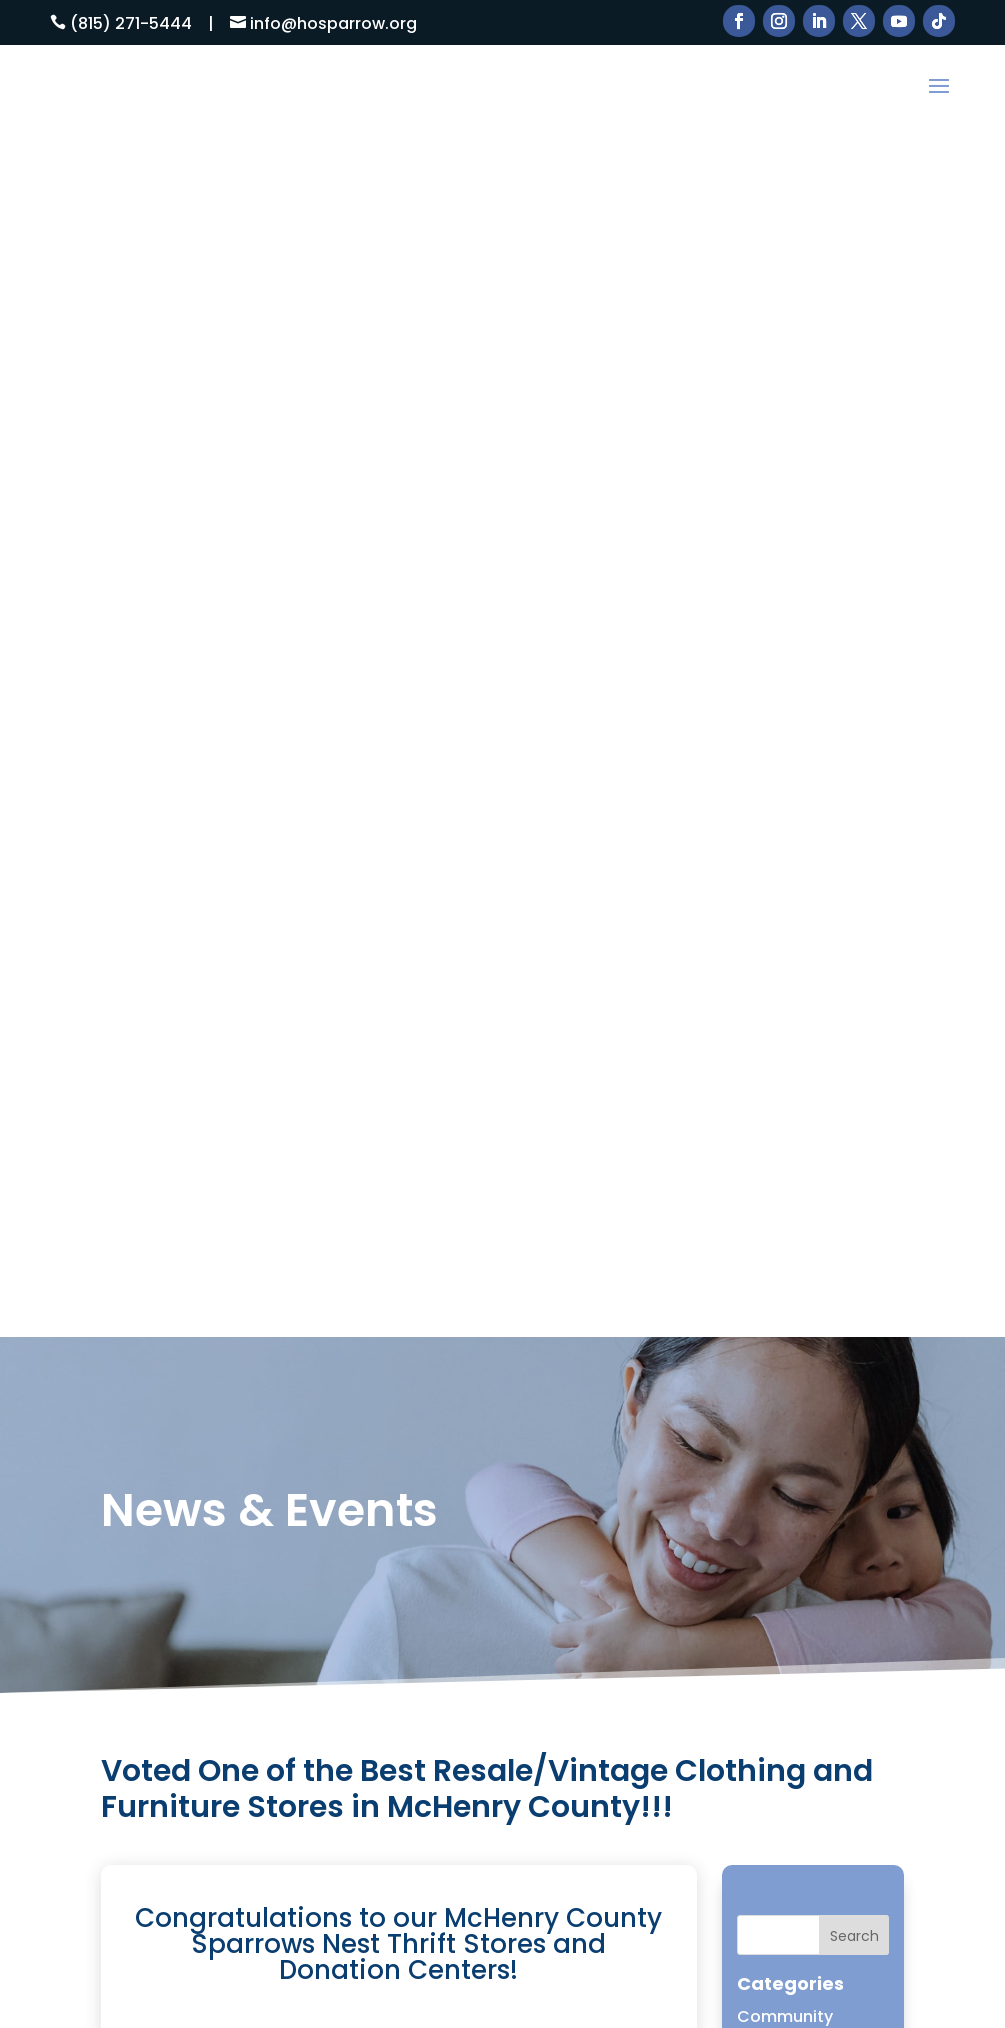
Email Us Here (439, 1551)
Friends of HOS (795, 923)
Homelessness (796, 994)
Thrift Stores (686, 1493)
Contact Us (682, 1519)
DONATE (668, 1545)
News (758, 1064)
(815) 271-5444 (131, 23)
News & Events (694, 1467)
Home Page (783, 959)
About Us (673, 1389)
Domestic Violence (813, 853)
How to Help (684, 1415)
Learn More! (502, 1894)
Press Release (792, 1099)
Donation (774, 888)
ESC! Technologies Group (170, 2009)
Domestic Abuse (803, 818)
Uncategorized (797, 1135)
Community (785, 783)
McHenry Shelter (802, 1029)
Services (670, 1441)
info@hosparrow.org (333, 23)
